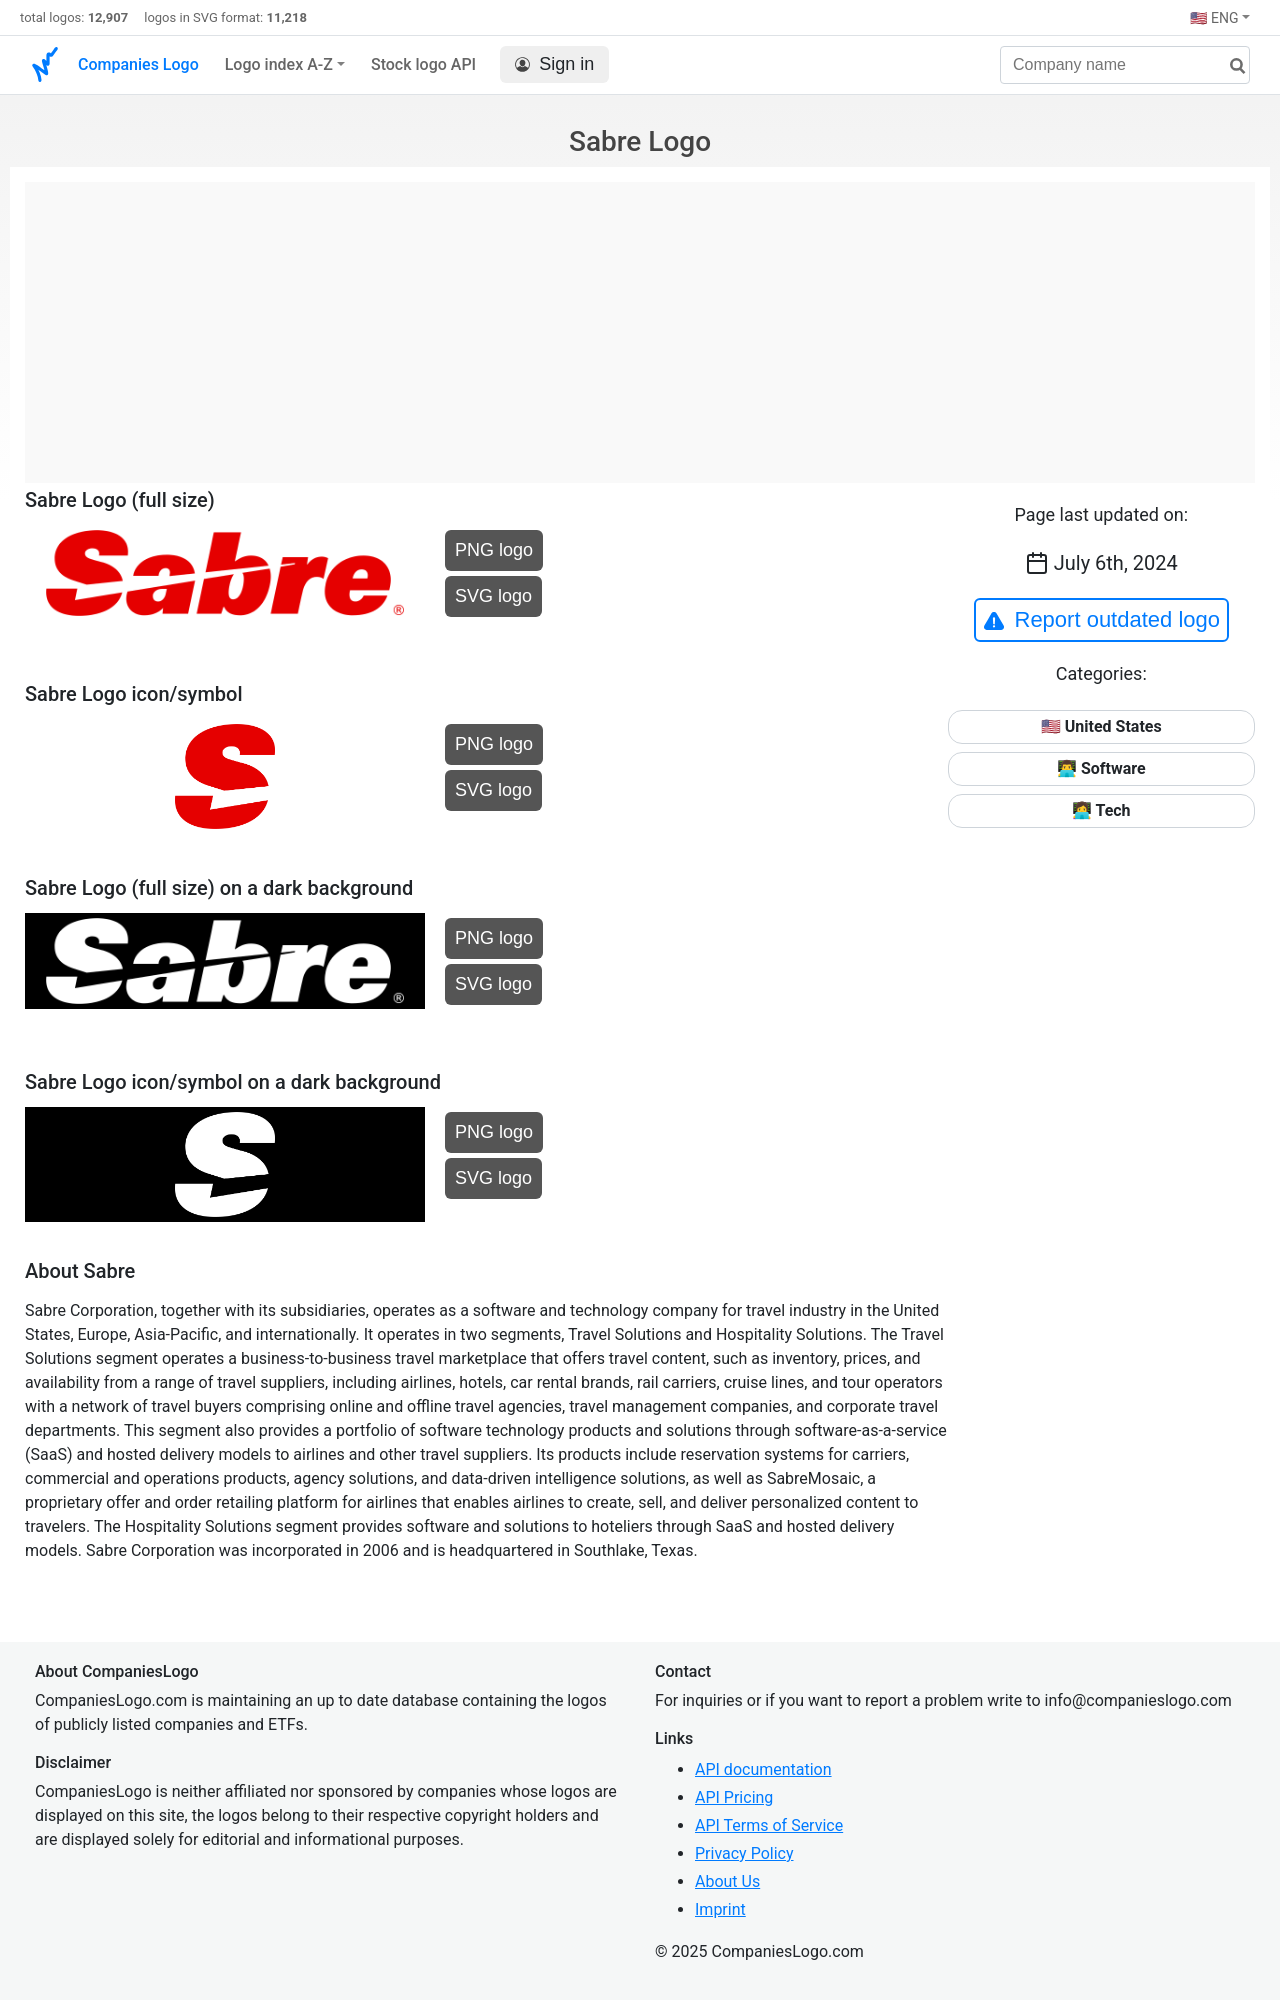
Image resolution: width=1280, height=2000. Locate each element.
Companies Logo (138, 64)
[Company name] (1125, 65)
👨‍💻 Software (1101, 768)
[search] (1230, 66)
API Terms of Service (769, 1825)
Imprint (720, 1909)
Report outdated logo (1102, 620)
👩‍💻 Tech (1101, 810)
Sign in (554, 64)
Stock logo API (423, 64)
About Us (727, 1881)
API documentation (763, 1769)
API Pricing (734, 1797)
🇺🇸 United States (1101, 726)
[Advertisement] (640, 322)
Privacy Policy (744, 1853)
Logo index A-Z (279, 64)
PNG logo (494, 550)
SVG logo (493, 596)
